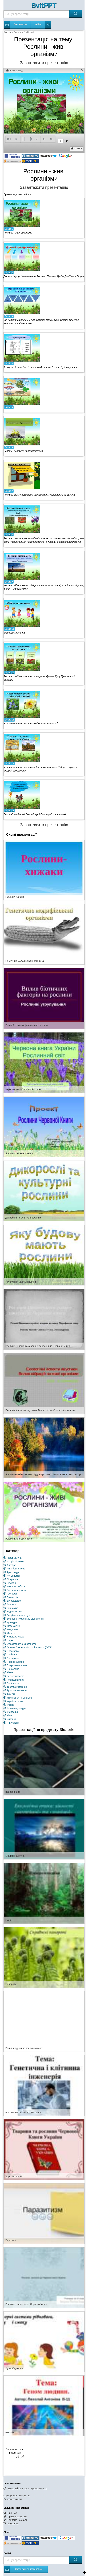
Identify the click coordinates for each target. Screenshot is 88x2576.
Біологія (11, 1583)
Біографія (12, 1579)
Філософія (12, 1712)
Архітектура (13, 1572)
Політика (12, 1654)
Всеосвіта (13, 2523)
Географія (12, 1593)
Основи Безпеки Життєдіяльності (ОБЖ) (29, 1647)
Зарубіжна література (19, 1615)
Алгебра (11, 1565)
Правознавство (15, 1661)
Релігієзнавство (15, 1676)
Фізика (10, 1704)
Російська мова (15, 1679)
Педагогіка (13, 1651)
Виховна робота (16, 1586)
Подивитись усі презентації (14, 2454)
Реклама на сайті (17, 2520)
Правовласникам (17, 2516)
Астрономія (13, 1575)
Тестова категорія (17, 1686)
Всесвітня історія (16, 1590)
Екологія (11, 1604)
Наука (10, 1640)
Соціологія (13, 1683)
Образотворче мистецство (22, 1644)
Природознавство (17, 1665)
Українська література (19, 1697)
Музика (11, 1633)
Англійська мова (16, 1568)
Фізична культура (16, 1708)
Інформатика (14, 1557)
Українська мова (16, 1701)
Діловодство (14, 1600)
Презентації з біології (24, 32)
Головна (7, 32)
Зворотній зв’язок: (27, 2488)
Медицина (12, 1629)
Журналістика (14, 1611)
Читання (11, 1719)
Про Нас (12, 2513)
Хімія (10, 1715)
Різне (10, 1672)
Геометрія (12, 1597)
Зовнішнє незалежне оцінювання (25, 1618)
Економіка (12, 1608)
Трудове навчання (17, 1690)
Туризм (11, 1694)
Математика (14, 1626)
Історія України (15, 1561)
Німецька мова (15, 1636)
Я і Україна (13, 1722)
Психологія (13, 1669)
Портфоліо (13, 1658)
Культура (12, 1622)
